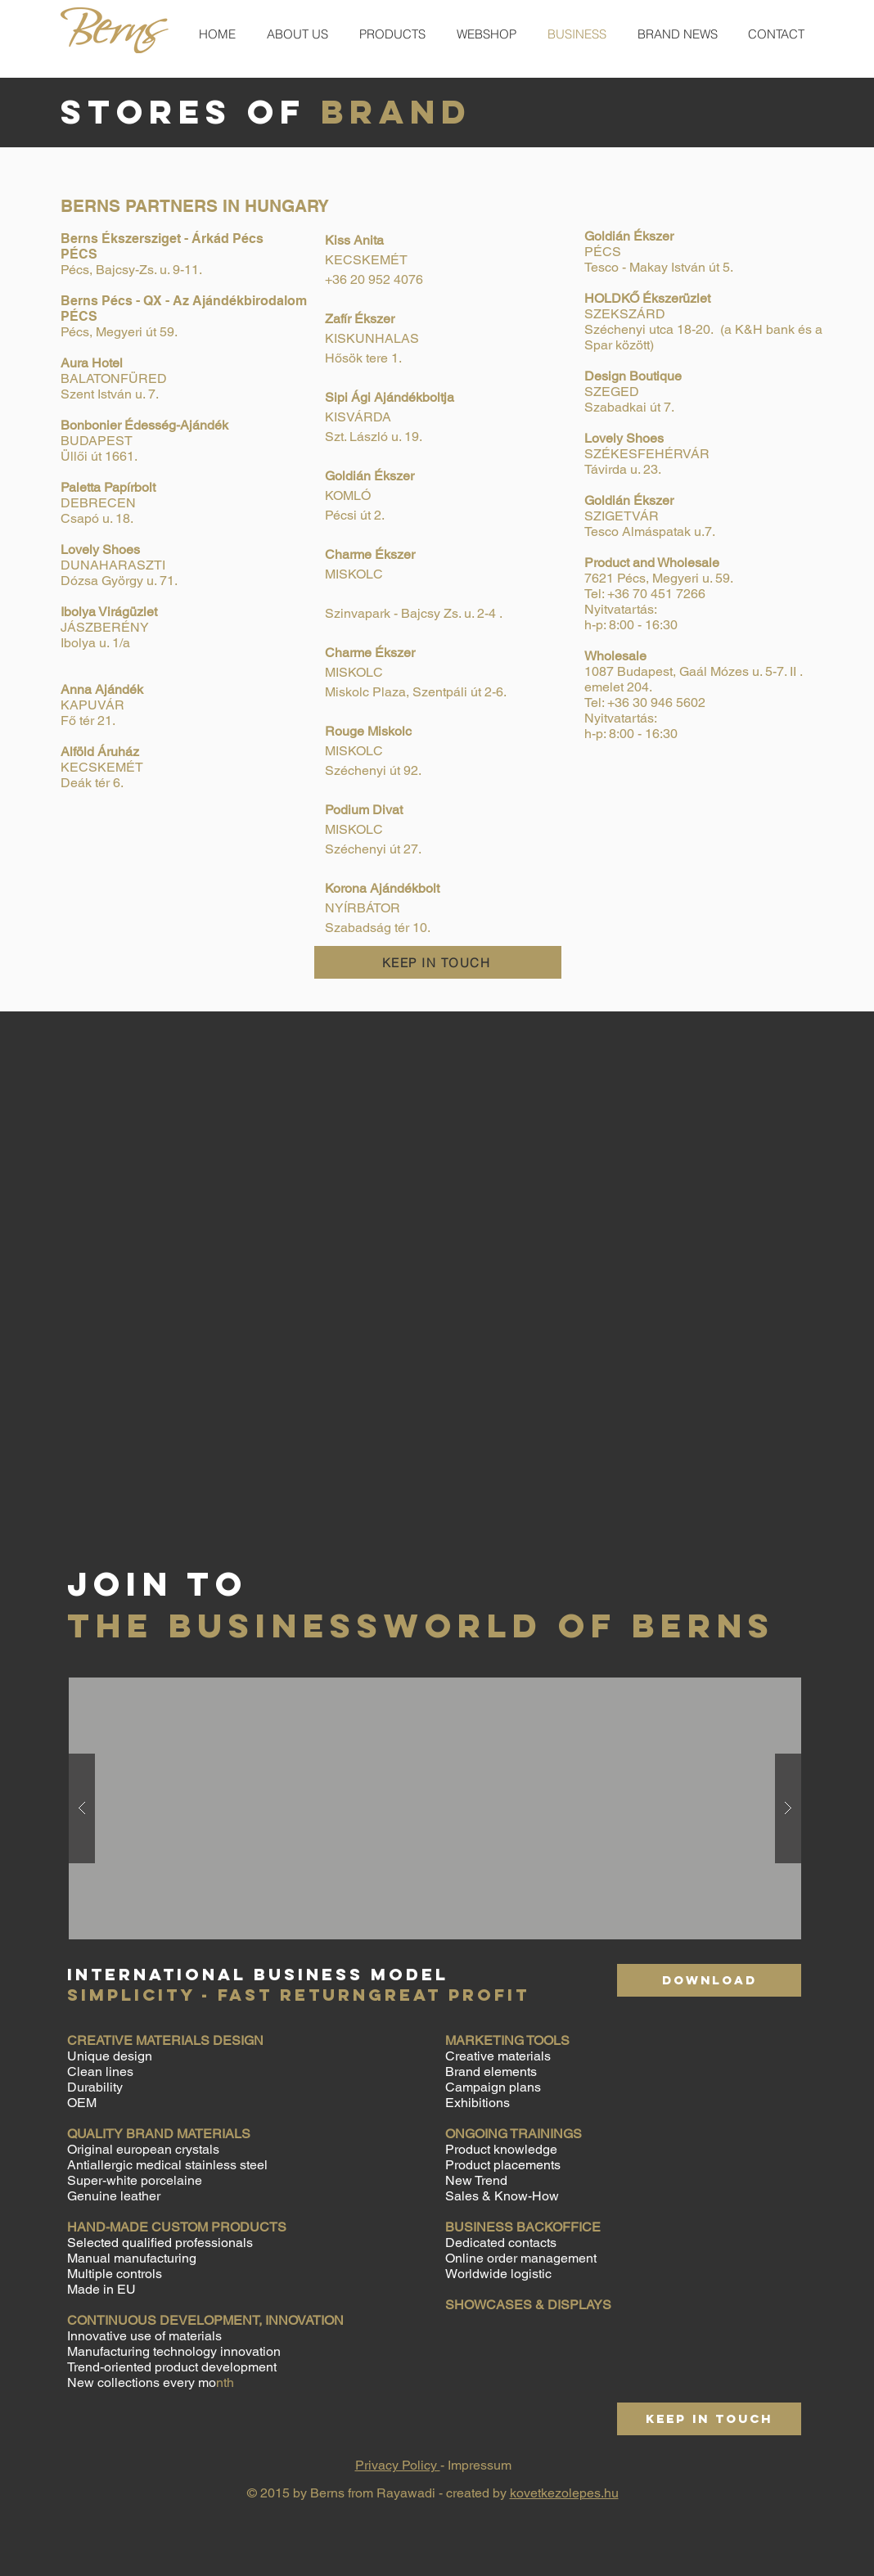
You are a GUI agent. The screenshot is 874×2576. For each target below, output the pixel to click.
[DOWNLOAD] (709, 1980)
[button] (435, 1808)
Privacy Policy (397, 2465)
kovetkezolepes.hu (564, 2493)
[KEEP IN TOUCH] (437, 962)
